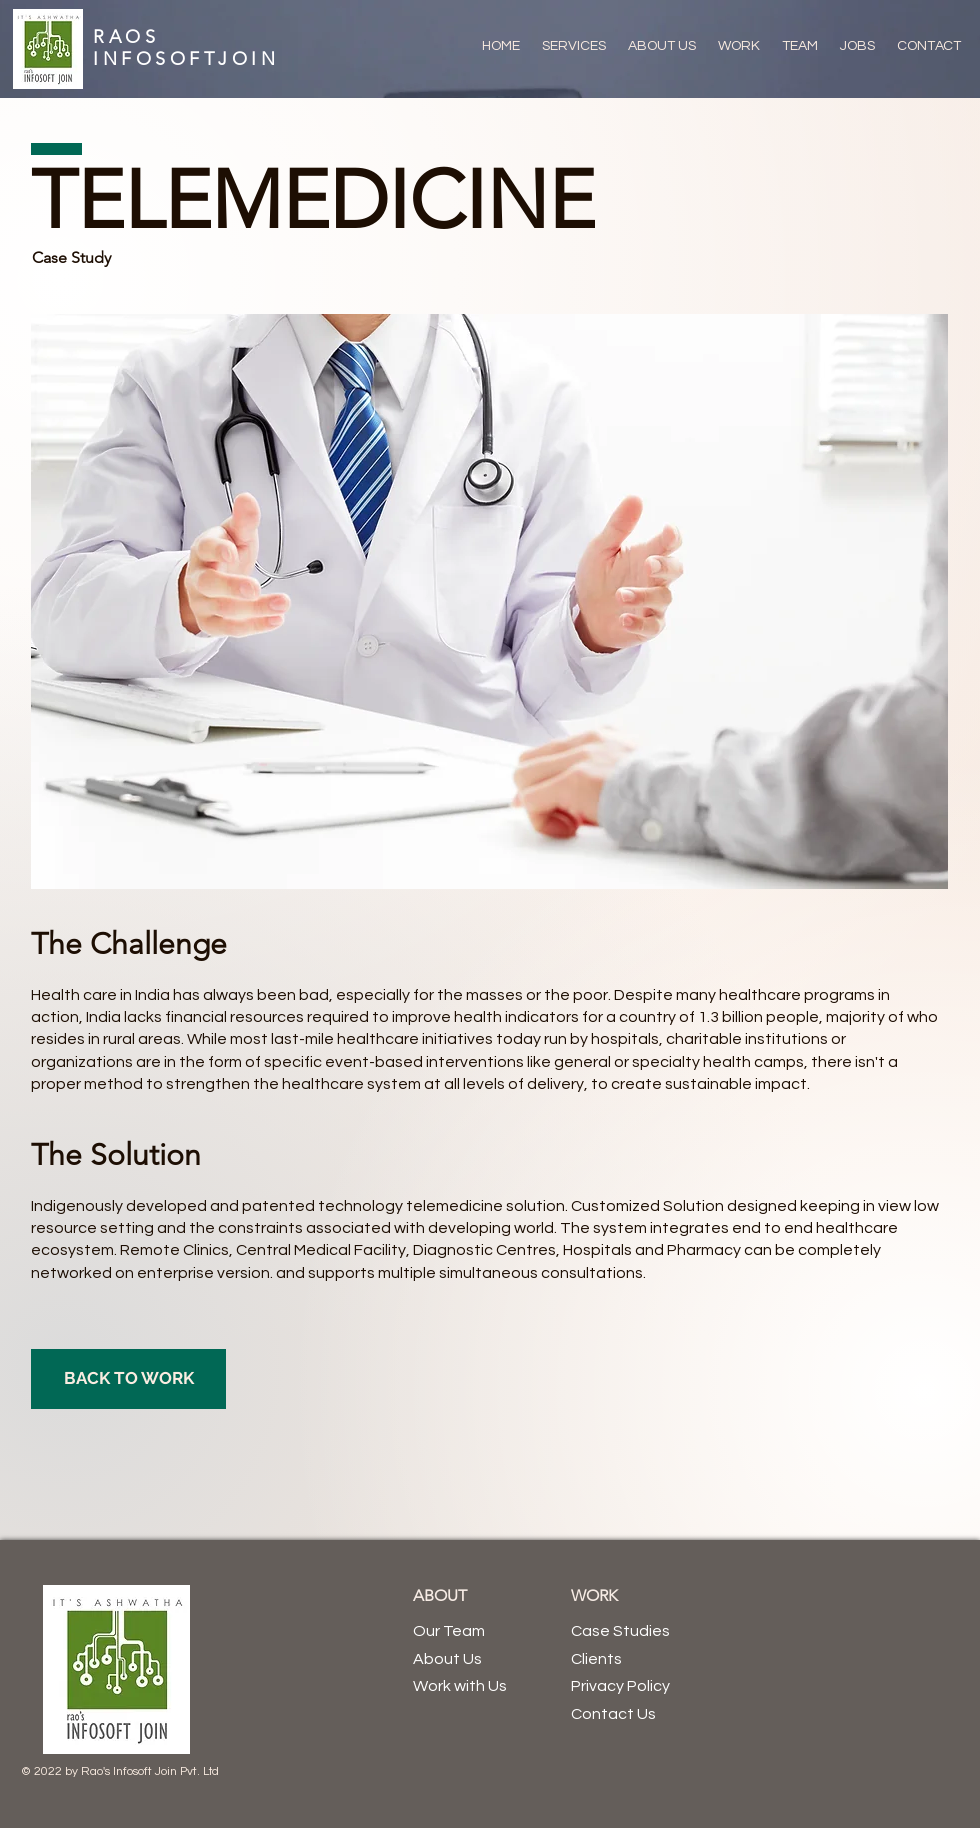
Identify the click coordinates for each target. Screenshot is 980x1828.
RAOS (126, 37)
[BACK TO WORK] (128, 1379)
